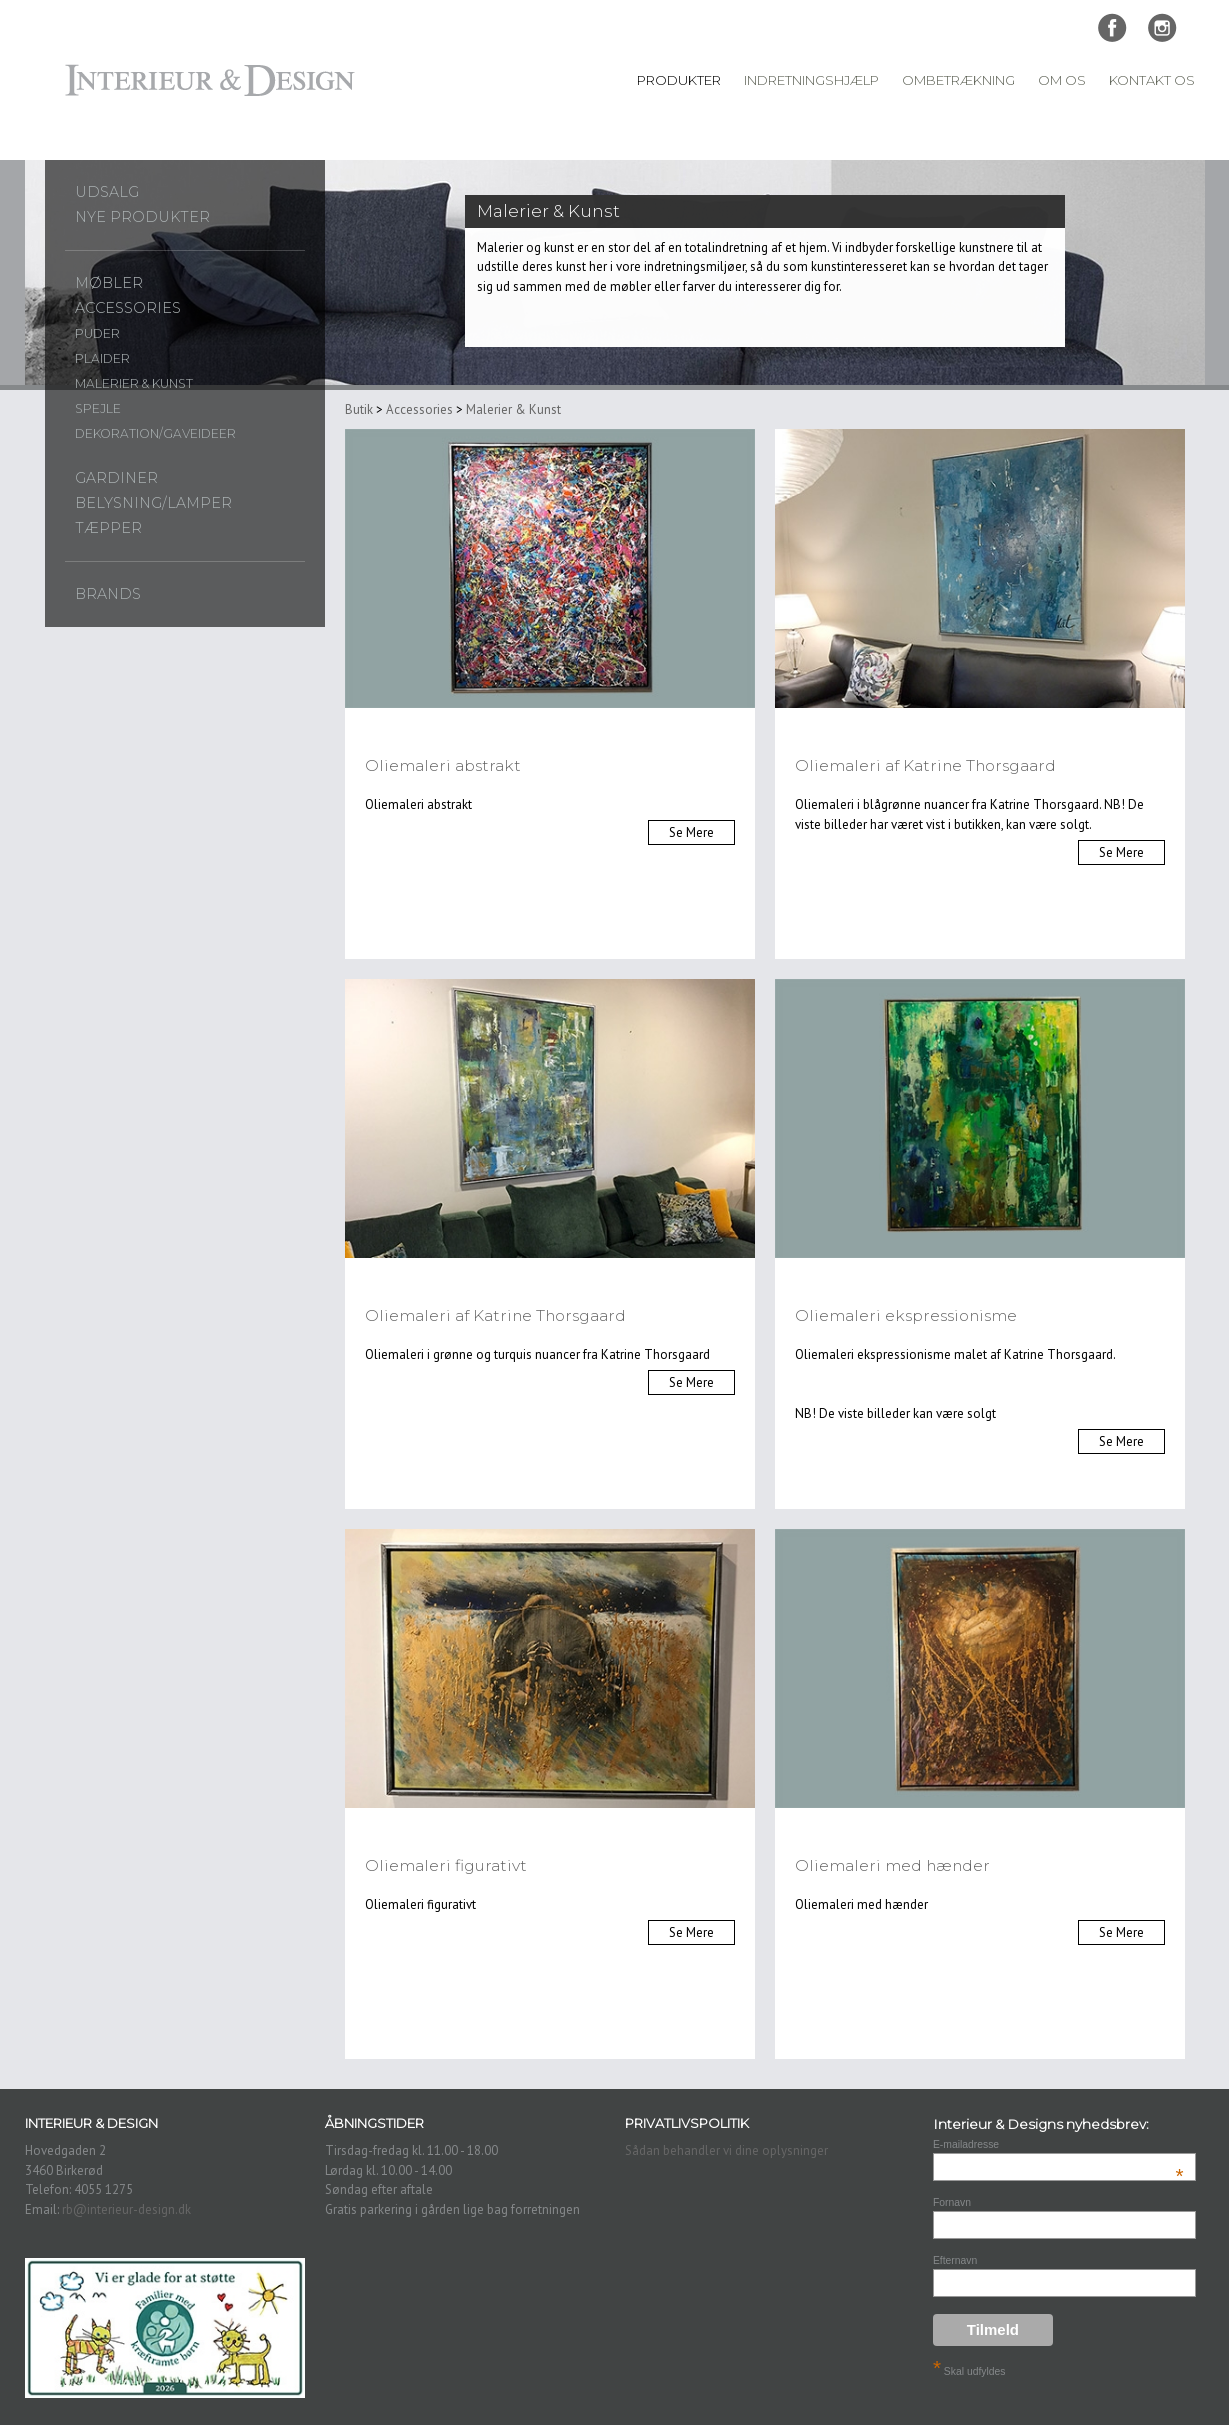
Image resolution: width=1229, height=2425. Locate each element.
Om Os (1062, 80)
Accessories (128, 308)
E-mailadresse (1058, 2144)
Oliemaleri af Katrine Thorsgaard (925, 765)
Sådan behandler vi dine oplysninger (726, 2150)
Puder (97, 333)
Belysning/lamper (153, 503)
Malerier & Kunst (134, 383)
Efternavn (955, 2260)
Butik (359, 409)
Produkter (679, 80)
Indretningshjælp (811, 80)
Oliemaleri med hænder (892, 1865)
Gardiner (116, 478)
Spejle (98, 408)
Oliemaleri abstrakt (443, 765)
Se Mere (691, 832)
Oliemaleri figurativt (446, 1865)
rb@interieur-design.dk (126, 2209)
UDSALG (107, 192)
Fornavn (952, 2202)
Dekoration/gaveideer (155, 433)
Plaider (102, 358)
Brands (108, 594)
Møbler (109, 283)
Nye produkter (142, 217)
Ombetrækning (958, 80)
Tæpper (108, 528)
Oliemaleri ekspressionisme (906, 1315)
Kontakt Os (1152, 80)
